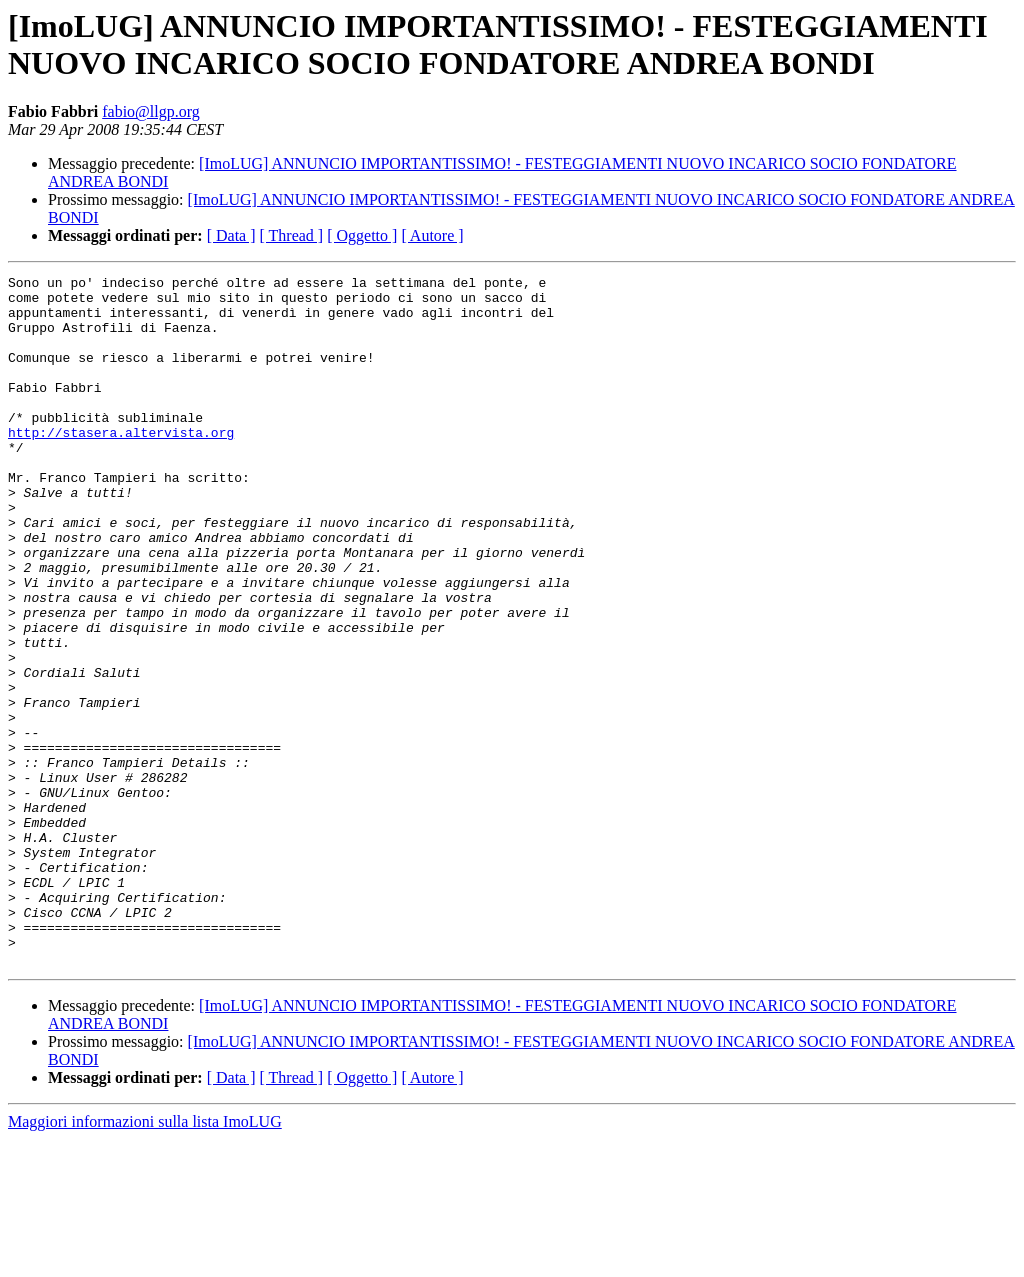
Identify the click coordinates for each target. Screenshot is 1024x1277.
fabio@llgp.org (151, 111)
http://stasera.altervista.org (121, 465)
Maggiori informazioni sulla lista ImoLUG (145, 1259)
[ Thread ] (292, 235)
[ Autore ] (432, 235)
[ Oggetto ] (362, 235)
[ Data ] (231, 235)
